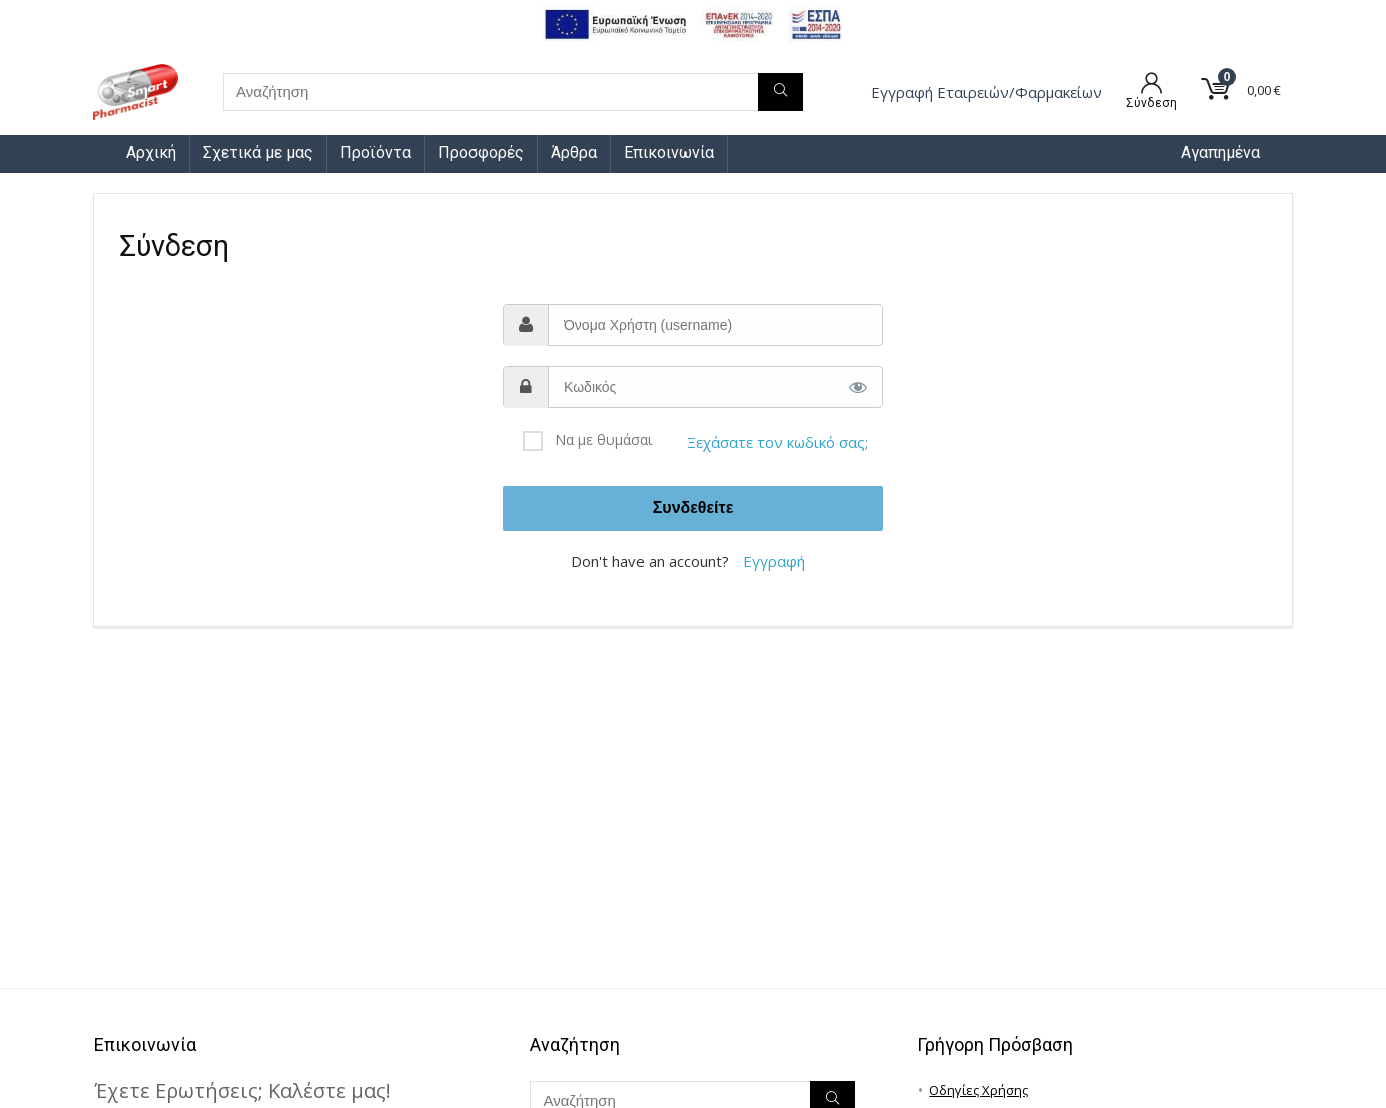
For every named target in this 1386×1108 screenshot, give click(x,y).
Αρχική (151, 152)
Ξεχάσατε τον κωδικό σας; (777, 442)
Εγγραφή (774, 561)
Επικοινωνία (669, 152)
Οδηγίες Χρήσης (978, 1090)
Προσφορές (481, 152)
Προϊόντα (375, 152)
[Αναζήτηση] (780, 92)
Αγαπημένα (1220, 152)
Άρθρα (574, 152)
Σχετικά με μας (258, 152)
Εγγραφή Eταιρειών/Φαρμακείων (986, 92)
